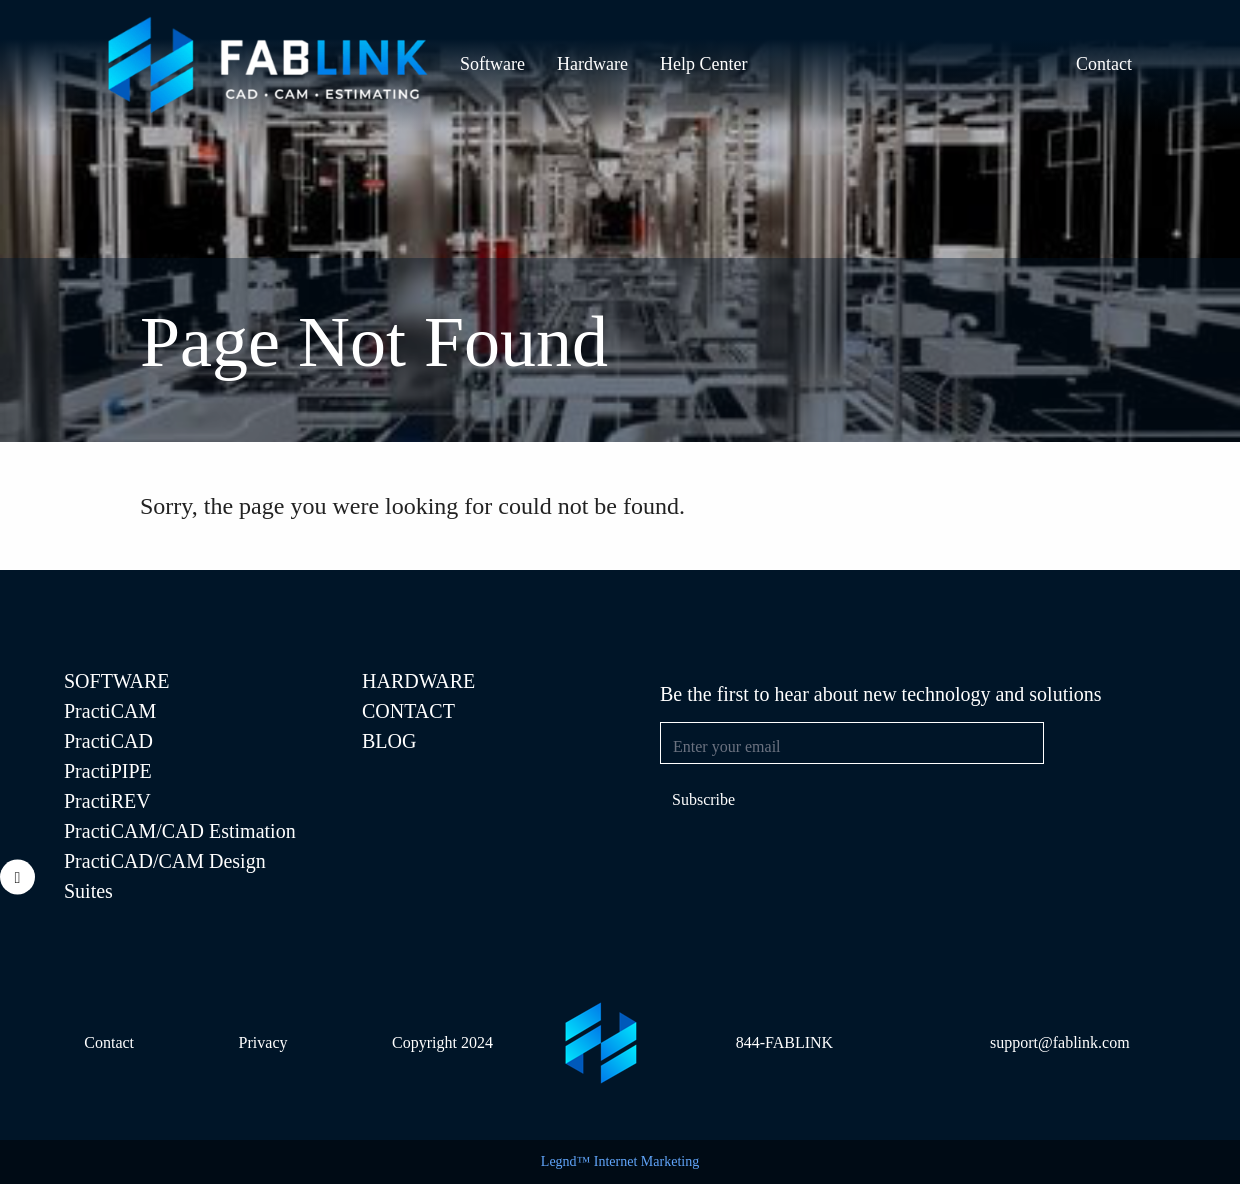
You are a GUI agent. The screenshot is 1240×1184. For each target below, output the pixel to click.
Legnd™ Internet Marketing (620, 1161)
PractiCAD (108, 741)
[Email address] (852, 743)
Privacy (263, 1042)
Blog (389, 741)
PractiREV (107, 801)
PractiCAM (110, 711)
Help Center (703, 64)
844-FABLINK (784, 1042)
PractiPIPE (108, 771)
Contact (1104, 64)
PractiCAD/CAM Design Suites (165, 876)
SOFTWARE (117, 681)
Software (492, 64)
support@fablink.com (1060, 1042)
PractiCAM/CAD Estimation (180, 831)
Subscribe (703, 799)
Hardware (592, 64)
